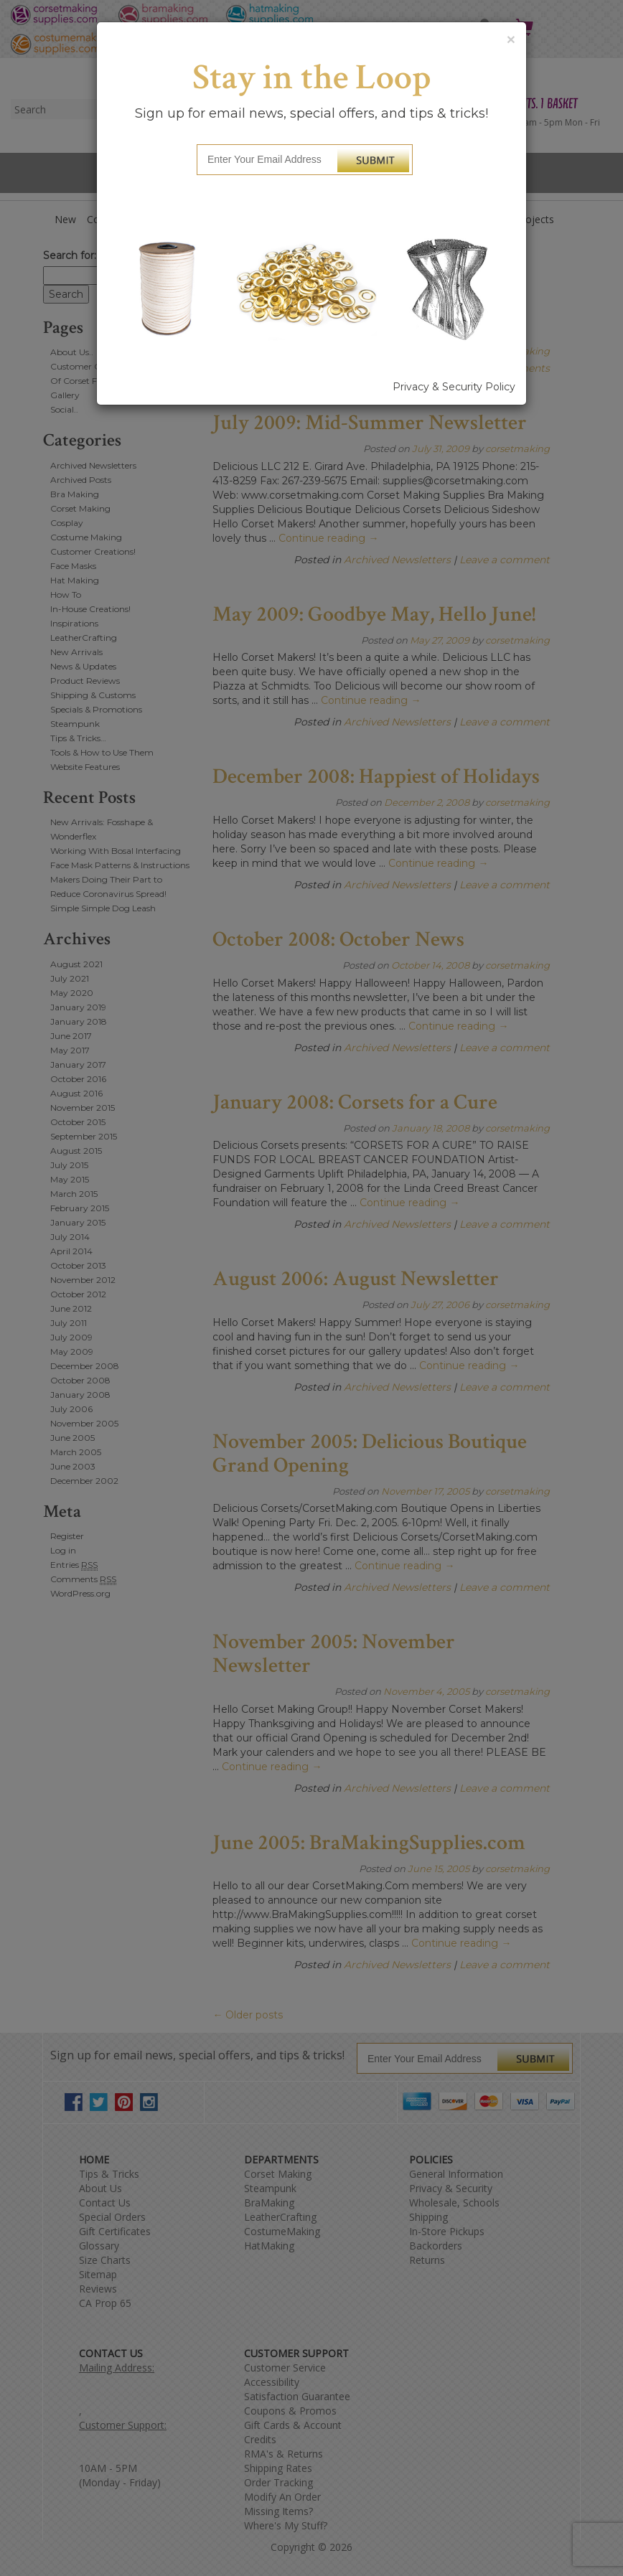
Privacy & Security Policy (454, 386)
